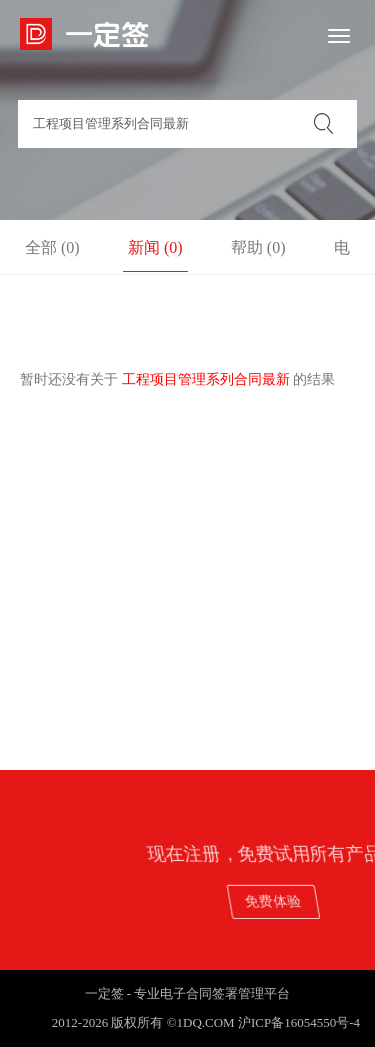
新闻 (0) (155, 247)
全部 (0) (52, 247)
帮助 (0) (258, 247)
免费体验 (309, 901)
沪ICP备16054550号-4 (299, 1022)
